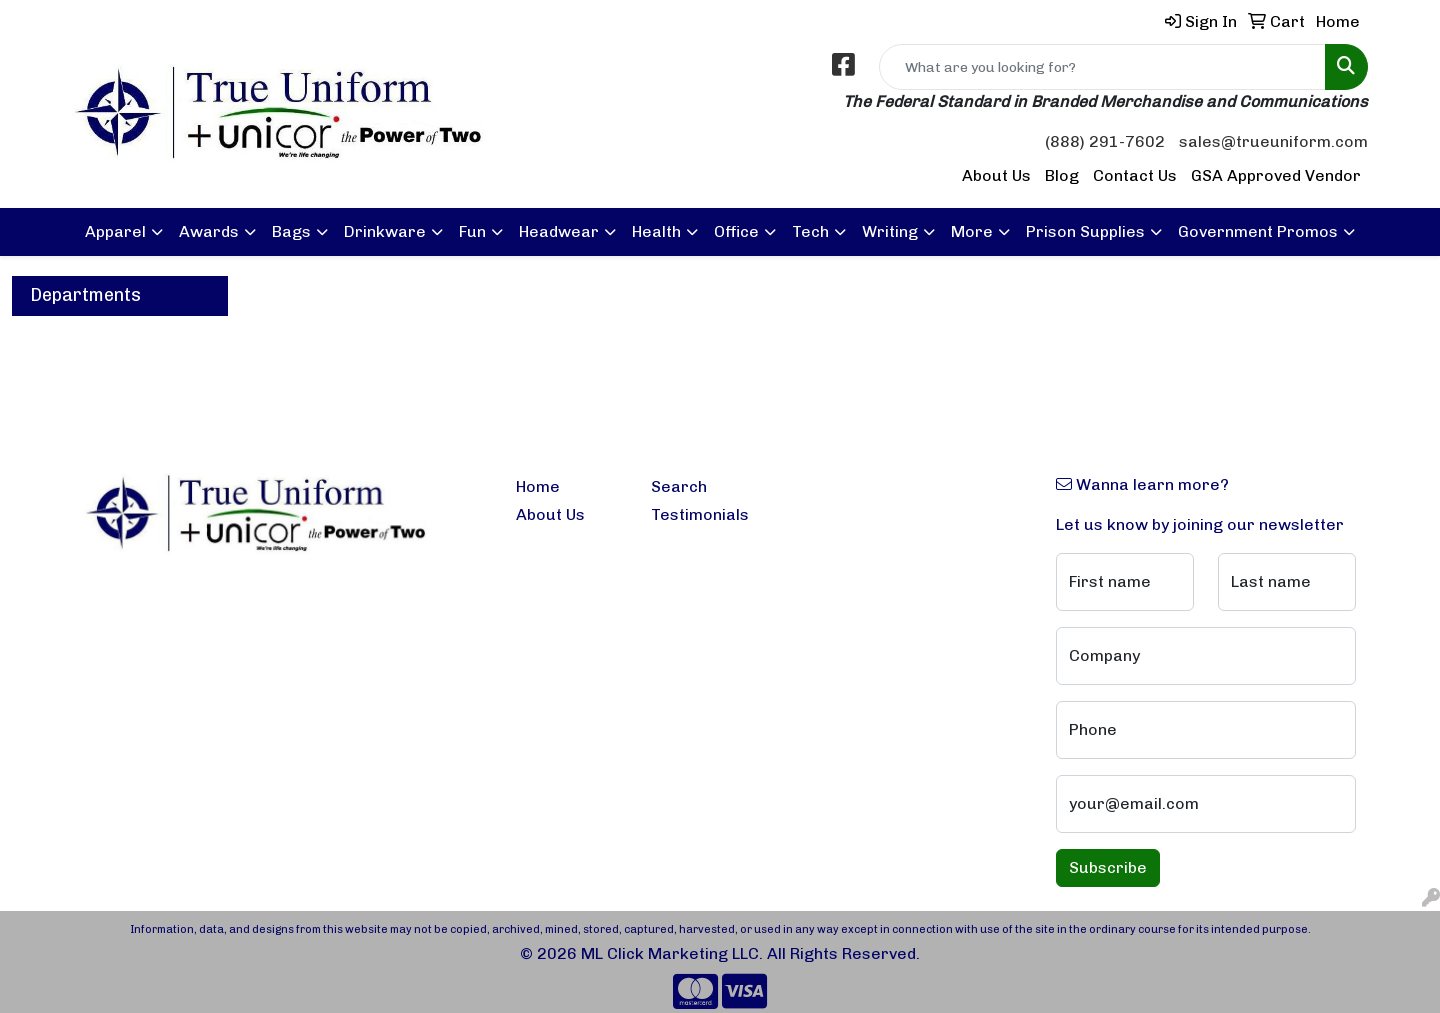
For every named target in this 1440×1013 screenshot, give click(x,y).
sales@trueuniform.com (1273, 141)
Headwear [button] (559, 231)
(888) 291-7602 (1105, 141)
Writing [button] (890, 231)
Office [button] (736, 231)
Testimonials (700, 514)
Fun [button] (472, 231)
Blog (1062, 175)
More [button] (972, 231)
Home (538, 486)
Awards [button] (209, 231)
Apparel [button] (115, 231)
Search (679, 486)
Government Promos (1258, 231)
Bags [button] (291, 231)
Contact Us (1135, 175)
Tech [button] (810, 231)
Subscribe (1108, 867)
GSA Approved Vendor (1276, 175)
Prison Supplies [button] (1085, 231)
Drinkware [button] (385, 231)
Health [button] (656, 231)
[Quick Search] (1102, 67)
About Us (996, 175)
